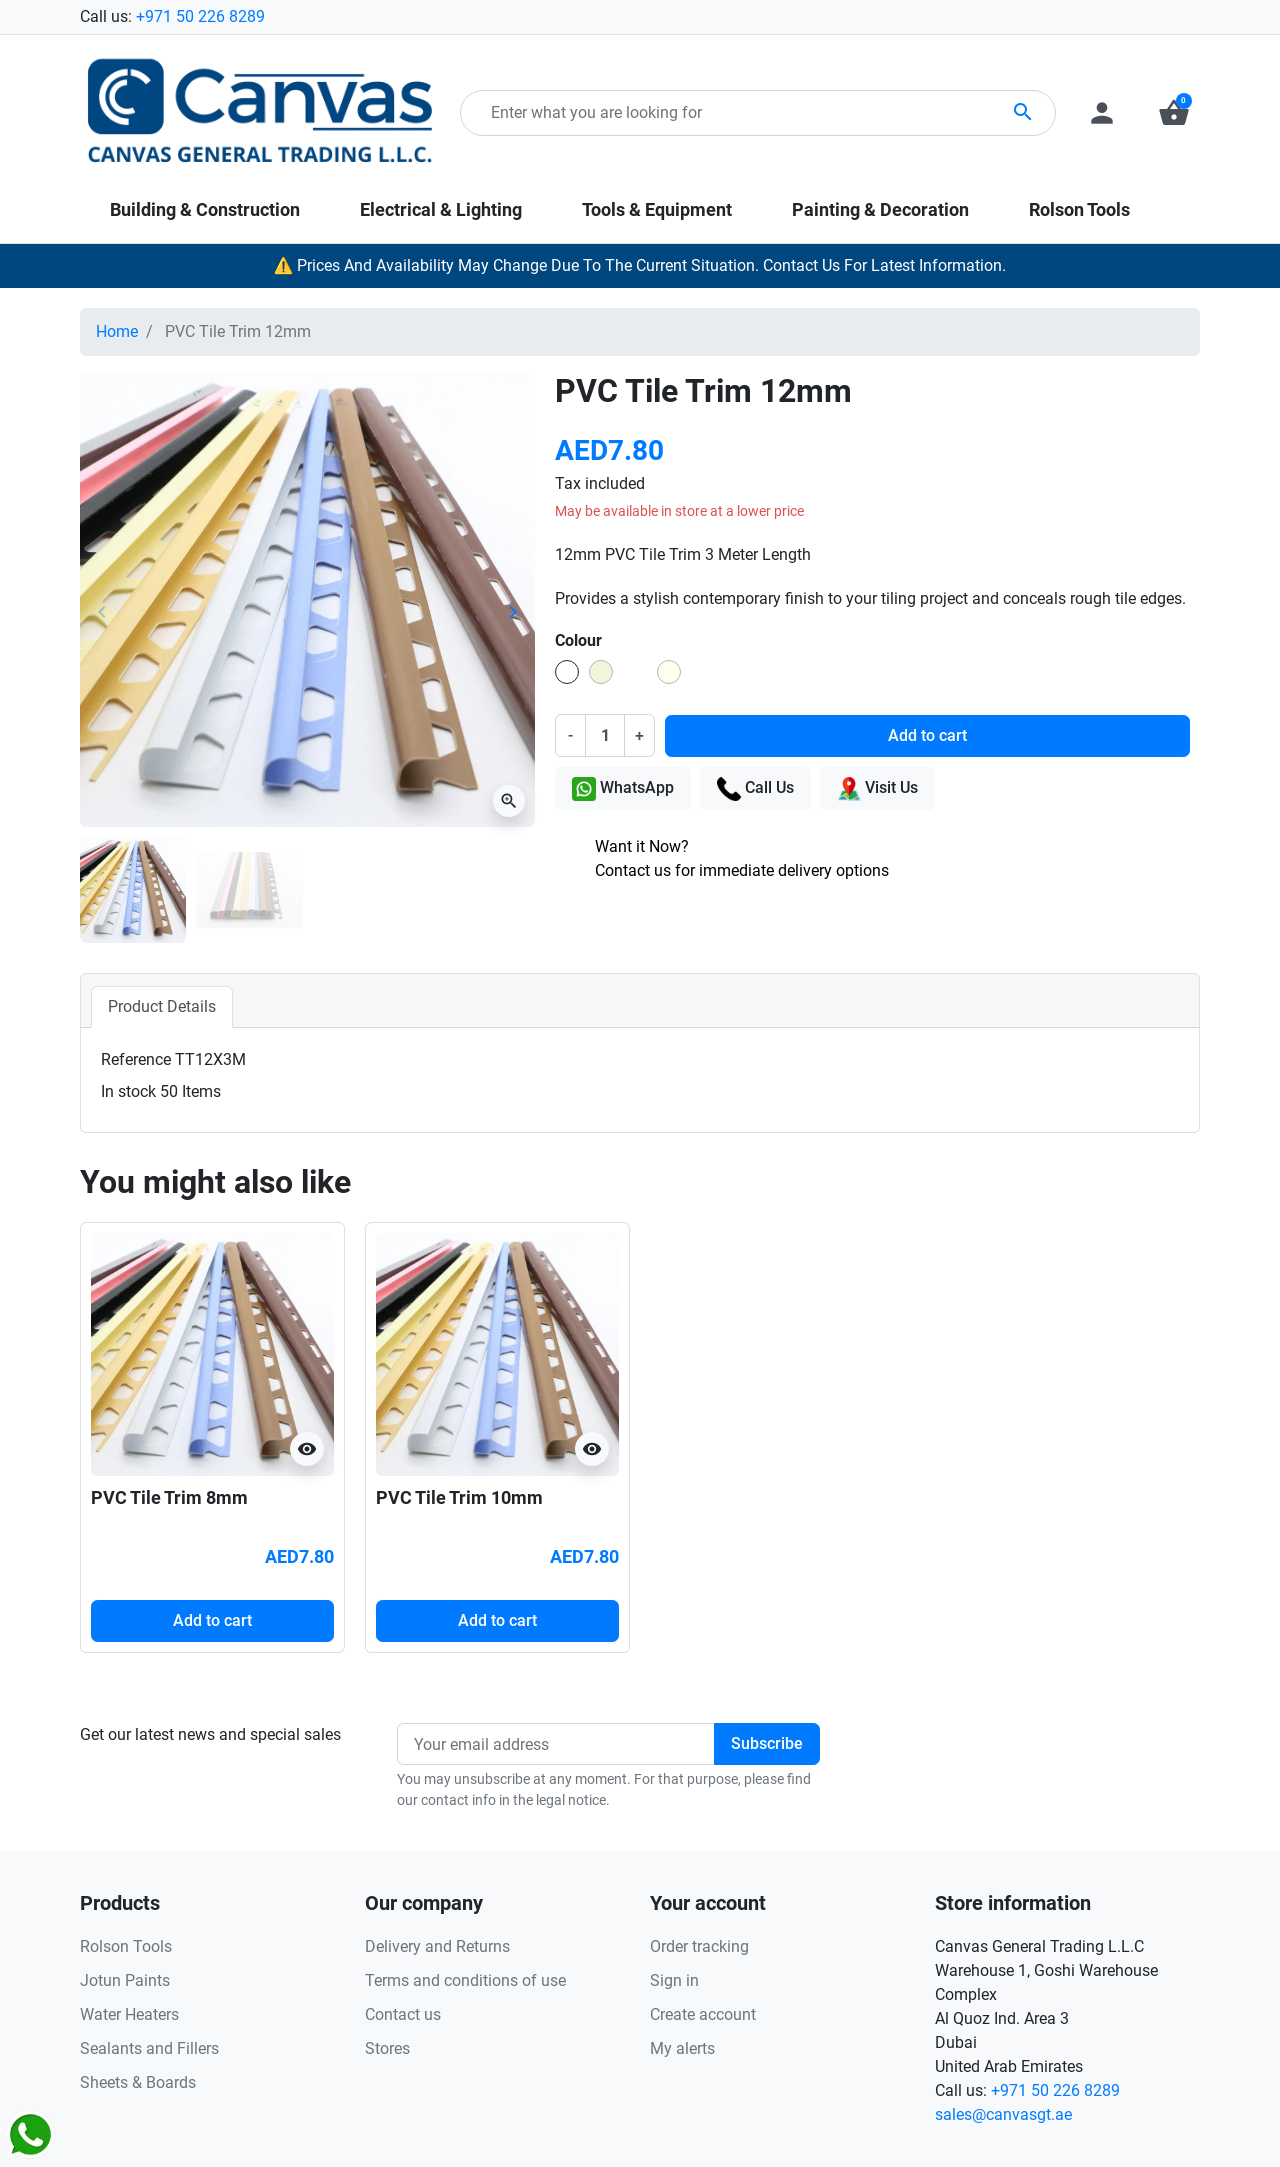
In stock (128, 1091)
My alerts (682, 2048)
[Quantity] (605, 735)
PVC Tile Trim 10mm (459, 1497)
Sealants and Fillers (149, 2048)
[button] (1174, 113)
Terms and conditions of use (465, 1980)
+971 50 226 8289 (200, 16)
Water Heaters (129, 2014)
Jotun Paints (125, 1980)
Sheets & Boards (138, 2082)
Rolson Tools (126, 1946)
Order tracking (699, 1946)
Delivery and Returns (437, 1946)
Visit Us (877, 789)
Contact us (403, 2014)
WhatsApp (623, 789)
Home (117, 331)
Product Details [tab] (162, 1006)
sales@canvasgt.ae (1003, 2114)
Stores (387, 2048)
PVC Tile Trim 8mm (169, 1497)
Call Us (755, 789)
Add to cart (927, 735)
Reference (136, 1059)
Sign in (674, 1980)
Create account (703, 2014)
